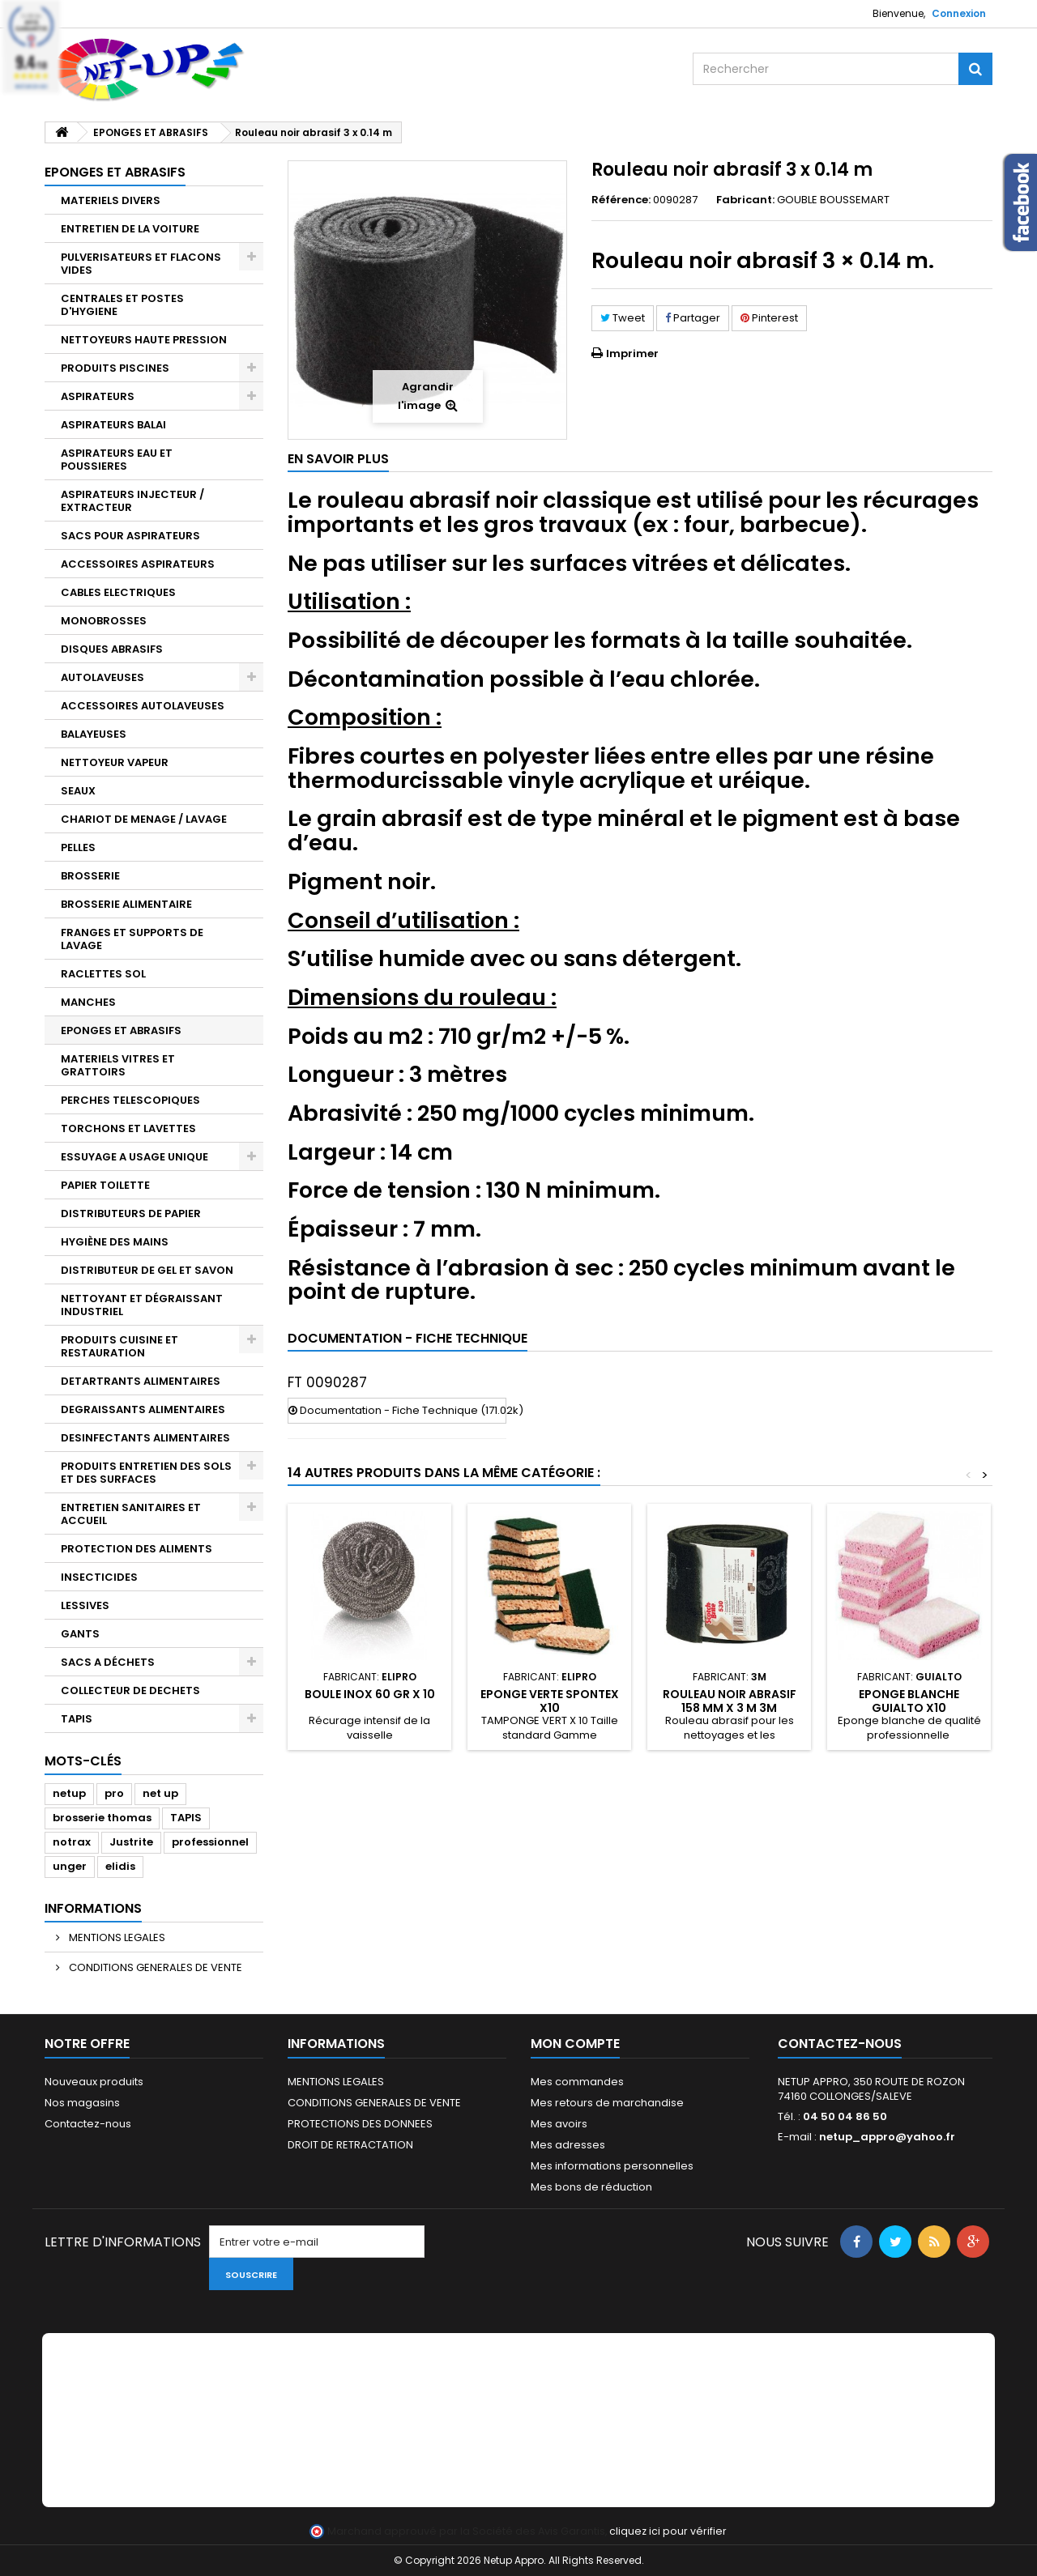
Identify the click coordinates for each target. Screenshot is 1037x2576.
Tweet (622, 318)
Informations (93, 1908)
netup (69, 1793)
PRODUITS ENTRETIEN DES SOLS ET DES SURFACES (146, 1472)
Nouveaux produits (94, 2081)
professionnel (210, 1842)
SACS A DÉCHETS (108, 1662)
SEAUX (78, 790)
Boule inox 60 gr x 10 (370, 1694)
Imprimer (632, 353)
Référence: (621, 200)
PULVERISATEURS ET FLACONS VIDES (141, 263)
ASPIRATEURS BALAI (113, 424)
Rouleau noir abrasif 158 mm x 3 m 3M (729, 1700)
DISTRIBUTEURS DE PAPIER (131, 1213)
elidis (120, 1866)
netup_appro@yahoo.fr (887, 2136)
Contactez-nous (88, 2123)
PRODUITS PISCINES (115, 368)
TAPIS (76, 1719)
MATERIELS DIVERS (110, 200)
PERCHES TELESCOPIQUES (130, 1100)
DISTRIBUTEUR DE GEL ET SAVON (147, 1270)
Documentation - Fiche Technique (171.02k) (397, 1410)
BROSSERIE (90, 876)
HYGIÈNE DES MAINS (115, 1242)
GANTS (80, 1633)
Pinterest (769, 318)
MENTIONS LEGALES (115, 1937)
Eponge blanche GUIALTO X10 (909, 1700)
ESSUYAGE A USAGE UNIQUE (134, 1157)
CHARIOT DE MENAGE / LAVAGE (144, 819)
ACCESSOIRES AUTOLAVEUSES (142, 705)
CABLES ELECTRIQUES (118, 592)
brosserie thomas (102, 1817)
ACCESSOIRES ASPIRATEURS (138, 564)
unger (70, 1866)
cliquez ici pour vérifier (668, 2531)
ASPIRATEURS (97, 396)
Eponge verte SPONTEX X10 (549, 1700)
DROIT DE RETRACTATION (350, 2144)
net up (160, 1793)
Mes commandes (577, 2081)
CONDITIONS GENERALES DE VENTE (154, 1967)
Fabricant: (745, 200)
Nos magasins (82, 2102)
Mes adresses (568, 2144)
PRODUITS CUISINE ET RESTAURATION (119, 1346)
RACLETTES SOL (103, 973)
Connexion (959, 13)
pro (114, 1793)
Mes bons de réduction (591, 2187)
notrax (72, 1842)
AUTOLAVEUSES (102, 677)
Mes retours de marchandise (607, 2102)
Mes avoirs (559, 2123)
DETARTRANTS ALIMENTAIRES (140, 1381)
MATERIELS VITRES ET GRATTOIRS (118, 1065)
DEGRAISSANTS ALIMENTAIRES (143, 1409)
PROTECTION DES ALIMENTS (136, 1548)
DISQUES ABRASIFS (112, 649)
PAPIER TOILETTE (105, 1185)
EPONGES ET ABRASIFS (121, 1030)
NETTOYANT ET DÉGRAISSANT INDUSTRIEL (142, 1305)
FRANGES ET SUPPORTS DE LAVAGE (132, 939)
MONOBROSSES (104, 620)
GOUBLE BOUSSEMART (833, 199)
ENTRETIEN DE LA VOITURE (130, 228)
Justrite (131, 1842)
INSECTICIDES (99, 1577)
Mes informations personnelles (612, 2166)
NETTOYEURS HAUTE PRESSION (144, 339)
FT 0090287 (327, 1382)
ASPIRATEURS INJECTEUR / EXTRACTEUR (132, 501)
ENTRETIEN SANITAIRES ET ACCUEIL (131, 1514)
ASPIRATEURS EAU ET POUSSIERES (117, 459)
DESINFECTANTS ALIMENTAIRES (145, 1438)
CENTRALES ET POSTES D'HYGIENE (122, 305)
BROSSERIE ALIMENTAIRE (126, 904)
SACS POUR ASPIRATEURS (130, 535)
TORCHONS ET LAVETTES (128, 1128)
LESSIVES (85, 1605)
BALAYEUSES (93, 734)
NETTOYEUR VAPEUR (115, 762)
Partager (692, 318)
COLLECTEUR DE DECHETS (130, 1690)
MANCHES (88, 1002)
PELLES (78, 847)
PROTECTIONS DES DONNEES (360, 2123)
